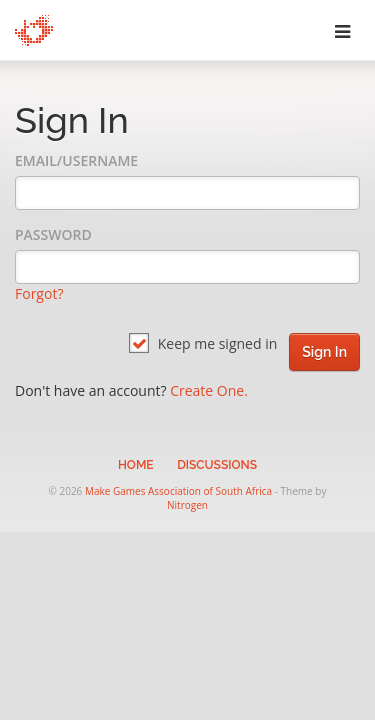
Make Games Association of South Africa (178, 491)
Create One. (209, 390)
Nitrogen (187, 505)
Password (53, 234)
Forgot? (39, 293)
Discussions (217, 465)
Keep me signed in (203, 343)
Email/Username (76, 160)
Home (136, 465)
